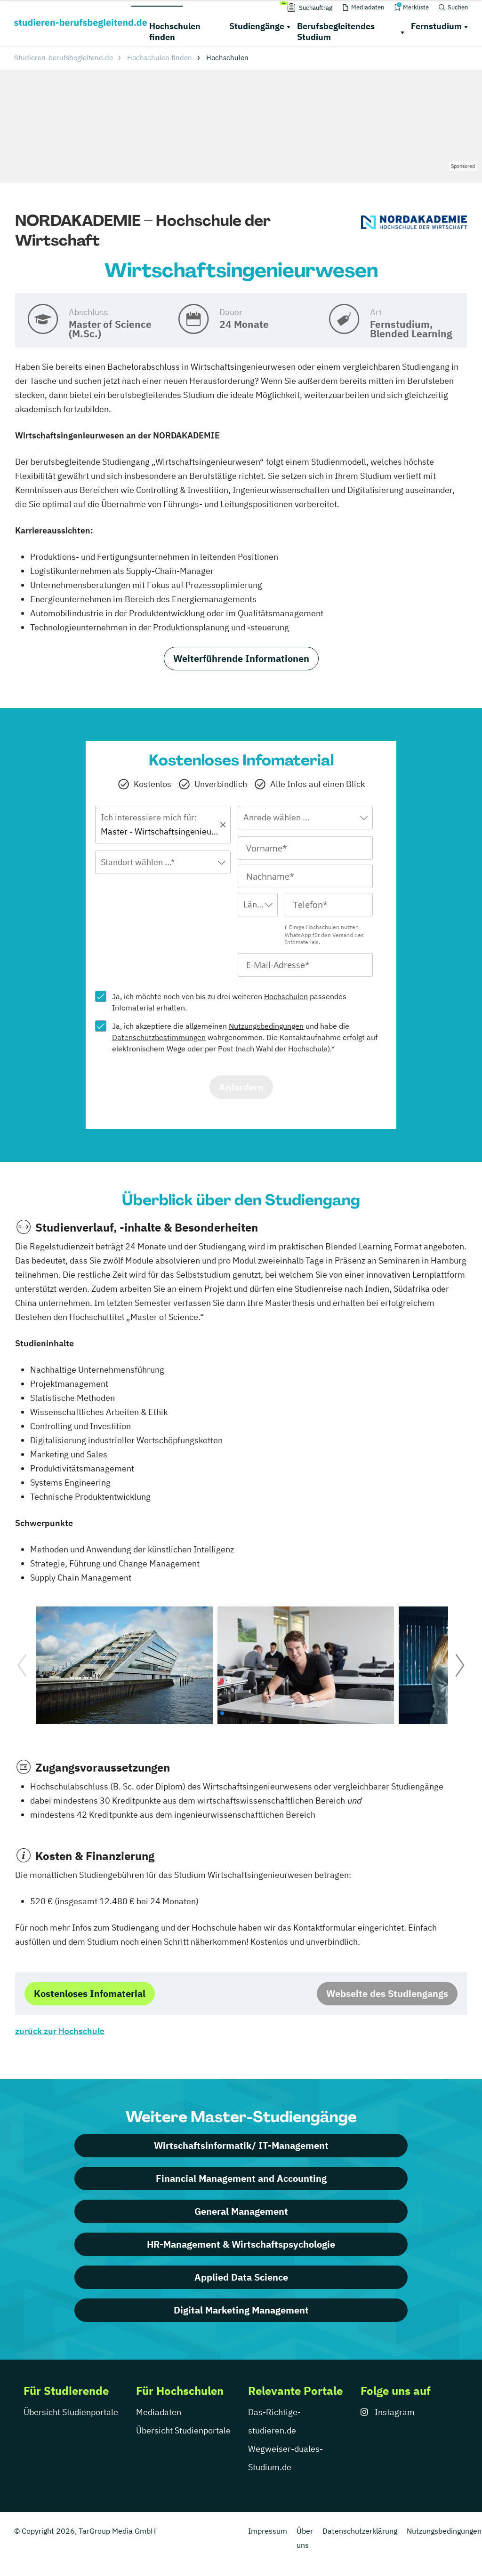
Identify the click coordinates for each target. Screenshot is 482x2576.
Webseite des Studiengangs (387, 1993)
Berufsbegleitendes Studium (336, 31)
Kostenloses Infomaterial (89, 1993)
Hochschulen (286, 996)
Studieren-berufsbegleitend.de (63, 57)
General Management (241, 2211)
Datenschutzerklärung (359, 2531)
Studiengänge (256, 26)
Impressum (267, 2531)
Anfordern (241, 1087)
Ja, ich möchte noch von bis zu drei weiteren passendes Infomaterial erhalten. (229, 1002)
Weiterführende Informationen (241, 658)
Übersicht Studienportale (71, 2412)
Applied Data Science (241, 2277)
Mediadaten (158, 2412)
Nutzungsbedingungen (266, 1026)
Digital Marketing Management (241, 2310)
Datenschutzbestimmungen (159, 1037)
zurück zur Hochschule (59, 2031)
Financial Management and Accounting (241, 2178)
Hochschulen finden (175, 31)
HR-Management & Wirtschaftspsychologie (241, 2244)
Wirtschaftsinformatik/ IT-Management (241, 2145)
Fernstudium (436, 26)
